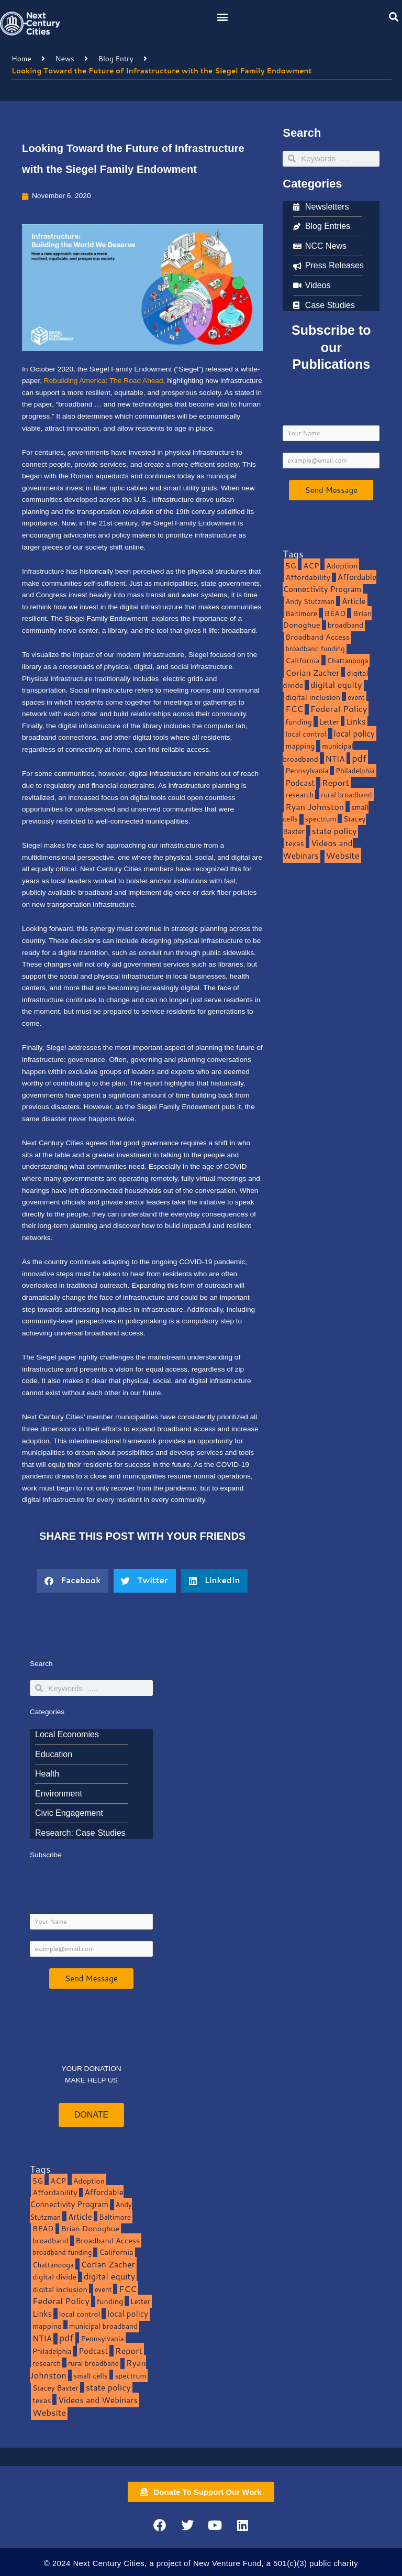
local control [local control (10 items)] (305, 734)
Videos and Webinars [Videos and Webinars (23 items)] (317, 849)
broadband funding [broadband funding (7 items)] (314, 648)
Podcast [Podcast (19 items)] (300, 782)
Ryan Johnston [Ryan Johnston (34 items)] (314, 807)
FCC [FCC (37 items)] (294, 709)
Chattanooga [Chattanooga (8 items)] (347, 660)
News (64, 58)
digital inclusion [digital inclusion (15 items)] (312, 697)
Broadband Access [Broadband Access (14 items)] (317, 636)
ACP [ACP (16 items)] (311, 565)
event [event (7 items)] (356, 697)
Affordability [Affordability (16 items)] (307, 577)
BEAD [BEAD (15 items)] (335, 613)
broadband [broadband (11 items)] (346, 625)
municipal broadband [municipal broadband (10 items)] (318, 752)
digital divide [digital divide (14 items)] (54, 2276)
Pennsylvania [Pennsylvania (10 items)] (306, 770)
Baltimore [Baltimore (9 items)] (301, 613)
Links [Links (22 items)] (355, 721)
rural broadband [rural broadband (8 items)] (346, 794)
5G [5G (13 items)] (290, 565)
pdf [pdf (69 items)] (359, 758)
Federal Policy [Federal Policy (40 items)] (338, 709)
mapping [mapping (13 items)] (300, 745)
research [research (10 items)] (299, 794)
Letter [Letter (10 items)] (329, 722)
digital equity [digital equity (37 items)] (336, 684)
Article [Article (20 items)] (354, 601)
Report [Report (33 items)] (335, 782)
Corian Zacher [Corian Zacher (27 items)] (312, 672)
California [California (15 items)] (302, 660)
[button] (222, 16)
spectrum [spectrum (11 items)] (321, 819)
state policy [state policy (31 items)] (334, 831)
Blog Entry (115, 58)
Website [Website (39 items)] (343, 855)
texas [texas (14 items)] (294, 843)
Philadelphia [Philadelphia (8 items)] (355, 770)
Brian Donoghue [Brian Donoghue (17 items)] (90, 2228)
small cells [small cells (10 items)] (90, 2376)
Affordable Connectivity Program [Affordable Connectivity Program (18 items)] (329, 583)
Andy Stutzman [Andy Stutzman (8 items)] (309, 601)
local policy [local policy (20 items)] (354, 733)
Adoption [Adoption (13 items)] (342, 565)
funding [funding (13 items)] (298, 721)
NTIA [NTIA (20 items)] (335, 758)
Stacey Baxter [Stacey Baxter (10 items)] (55, 2388)
